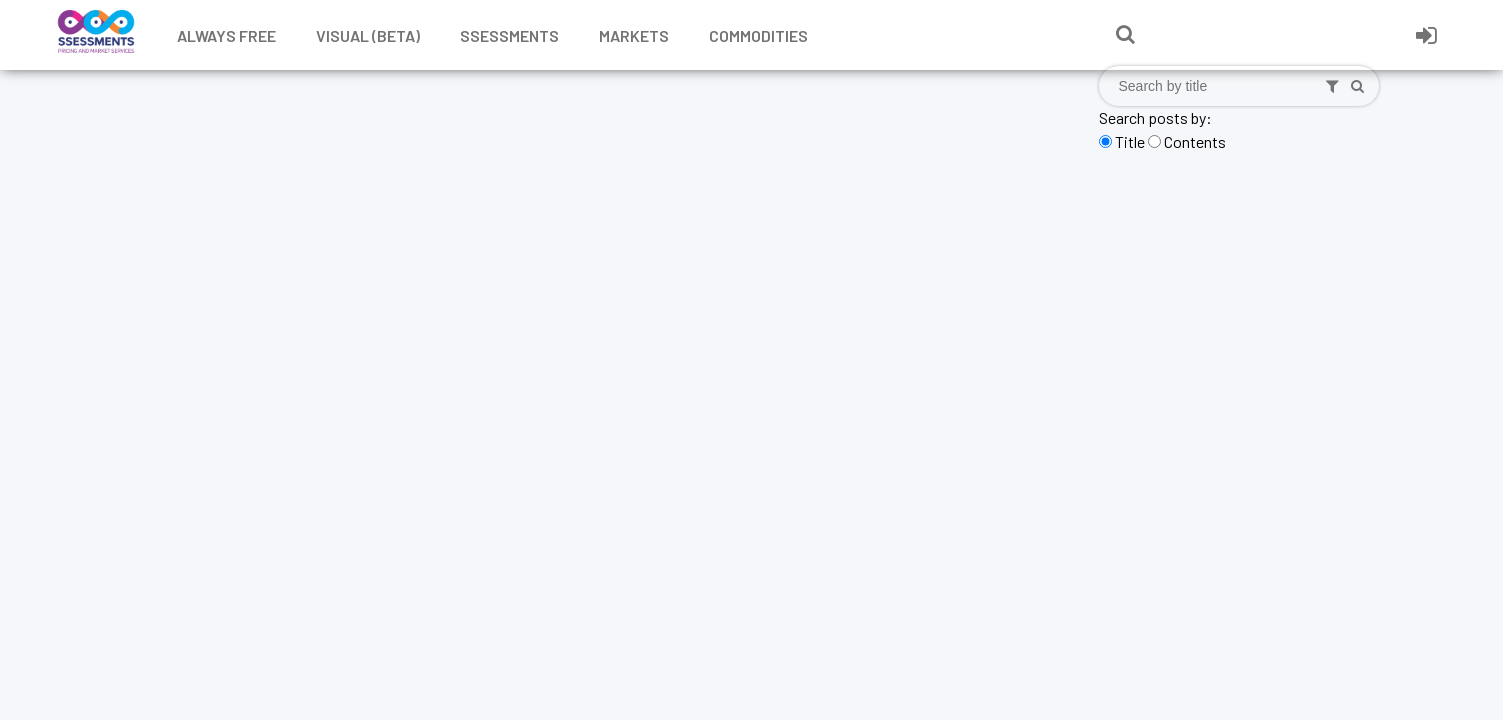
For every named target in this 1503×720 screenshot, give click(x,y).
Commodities (758, 35)
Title (1130, 141)
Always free (226, 35)
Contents (1195, 141)
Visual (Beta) (368, 35)
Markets (634, 35)
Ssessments (509, 35)
